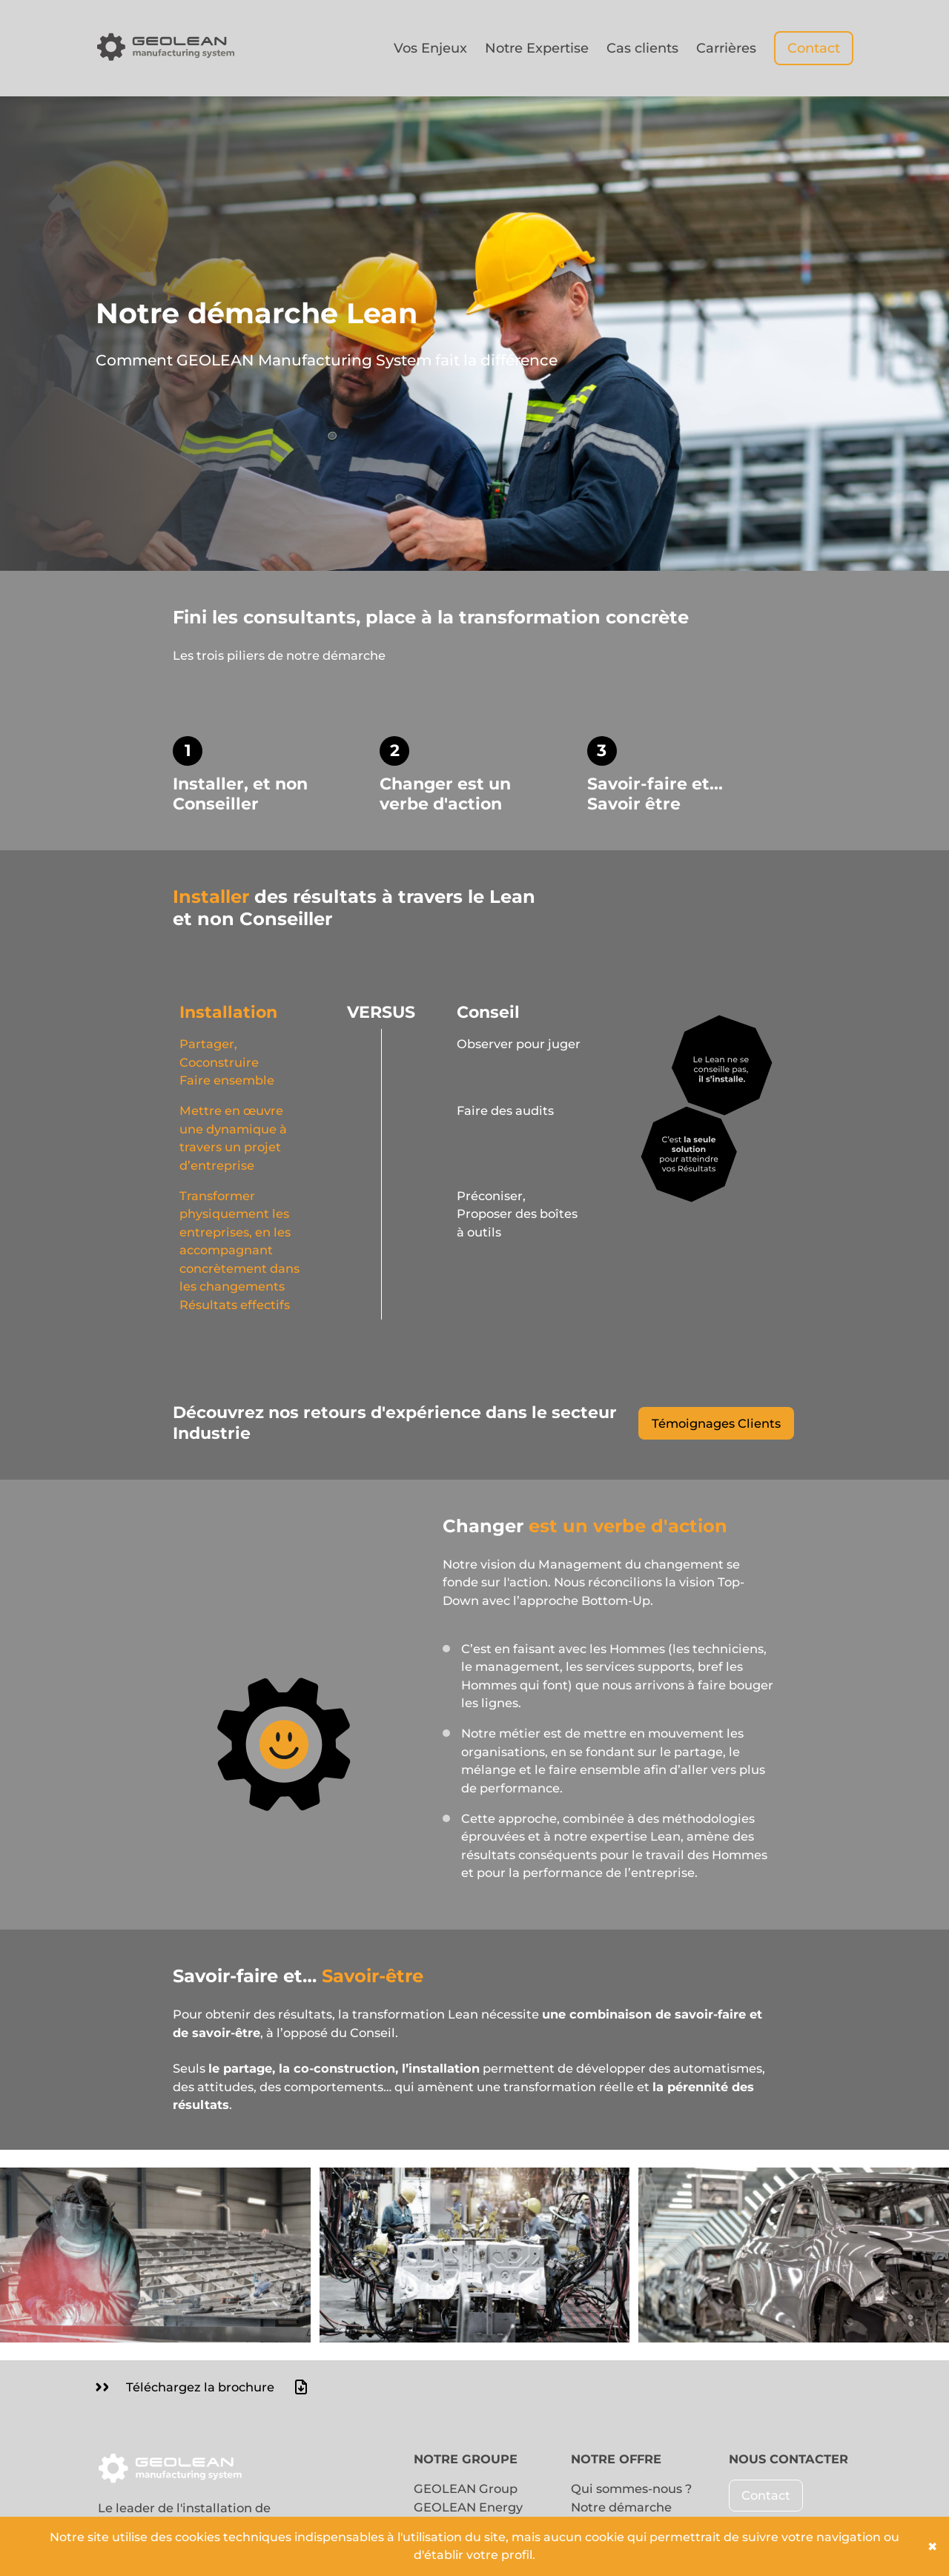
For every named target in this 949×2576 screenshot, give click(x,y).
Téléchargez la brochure (203, 2387)
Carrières (726, 48)
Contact (813, 48)
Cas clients (642, 48)
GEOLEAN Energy (468, 2507)
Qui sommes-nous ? (631, 2488)
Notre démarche (621, 2507)
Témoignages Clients (716, 1423)
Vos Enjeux (430, 48)
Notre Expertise (537, 48)
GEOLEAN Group (466, 2488)
